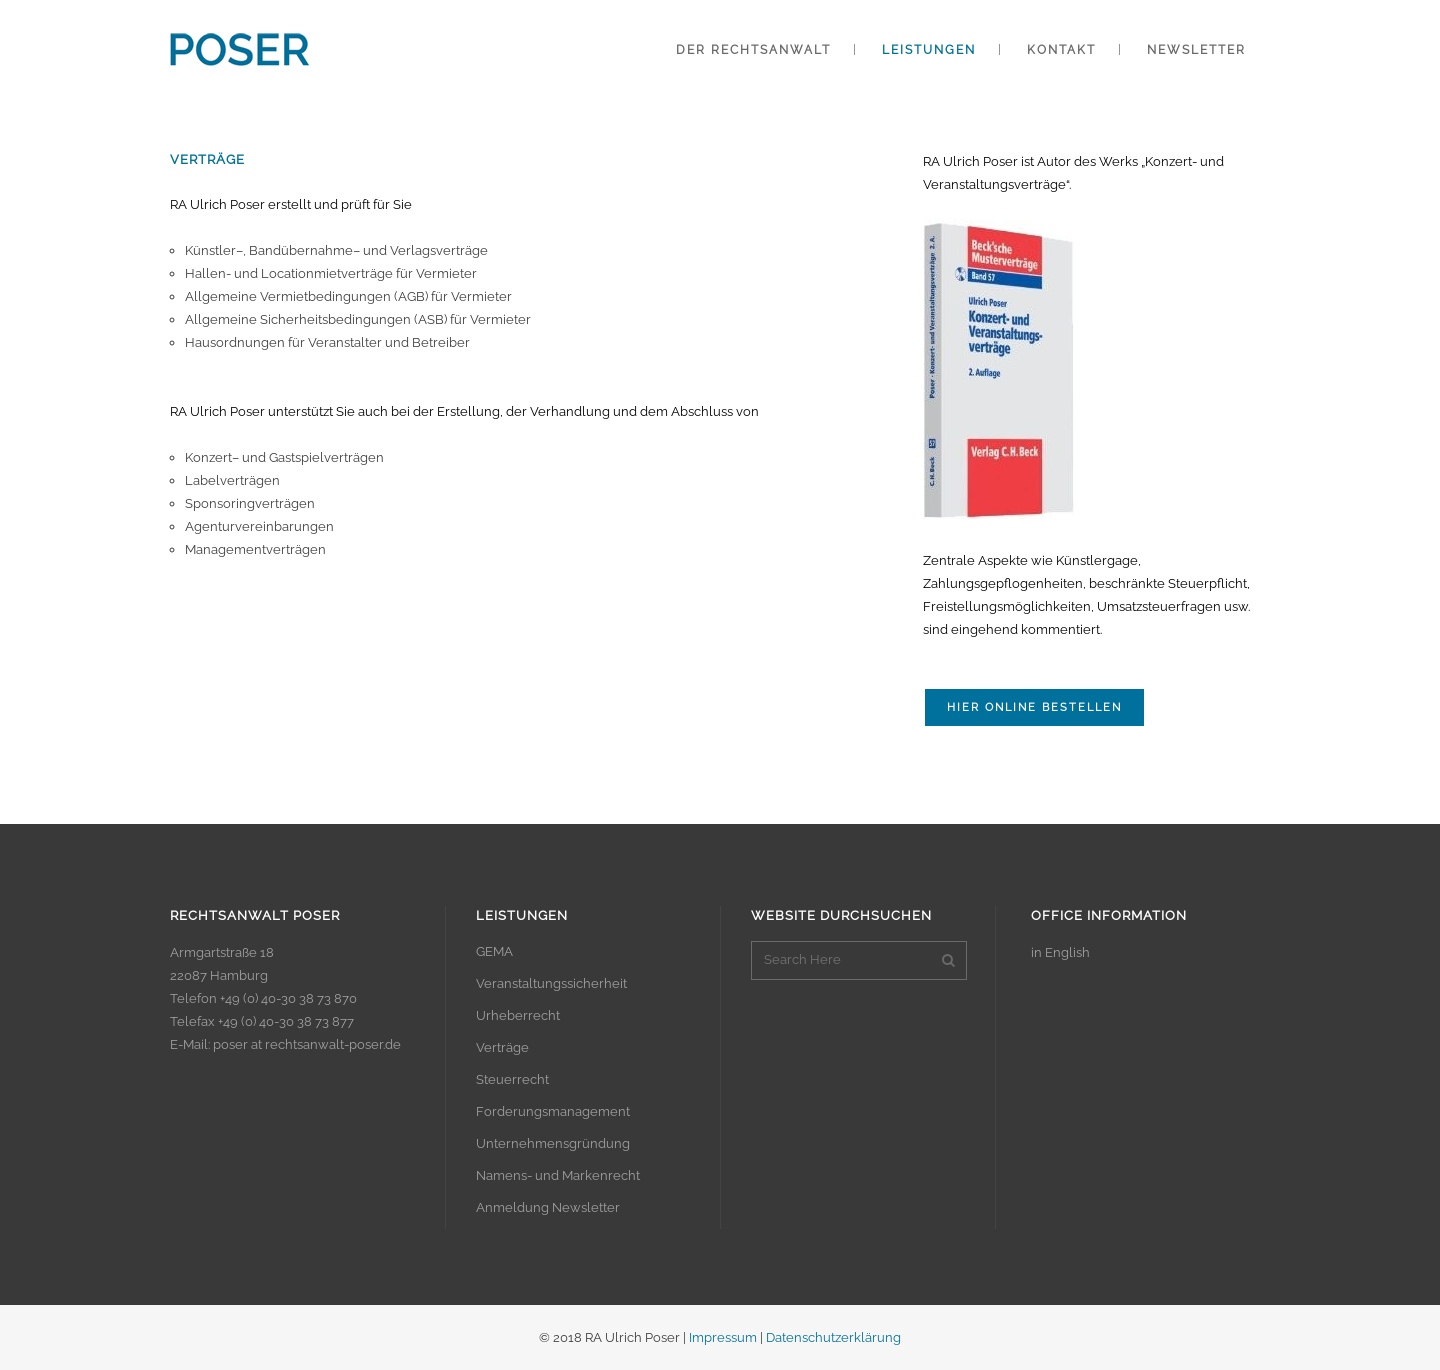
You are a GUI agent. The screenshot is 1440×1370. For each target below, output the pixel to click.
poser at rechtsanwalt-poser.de (307, 1044)
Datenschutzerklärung (833, 1337)
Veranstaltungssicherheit (551, 983)
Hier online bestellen (1034, 707)
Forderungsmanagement (553, 1111)
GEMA (494, 951)
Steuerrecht (512, 1079)
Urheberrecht (518, 1015)
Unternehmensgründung (553, 1143)
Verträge (502, 1047)
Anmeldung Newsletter (548, 1207)
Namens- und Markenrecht (558, 1175)
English (1067, 952)
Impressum (723, 1337)
